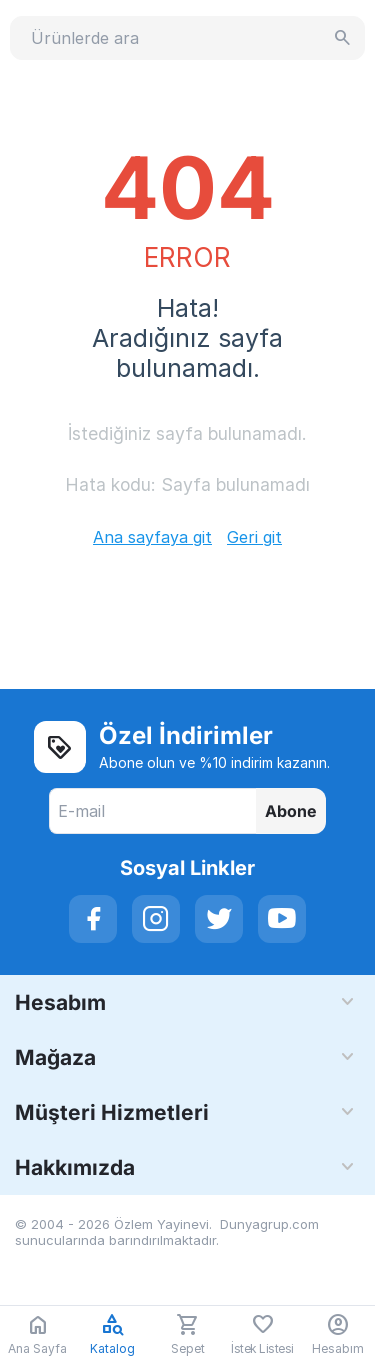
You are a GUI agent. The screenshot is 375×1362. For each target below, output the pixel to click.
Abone (291, 811)
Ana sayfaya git (152, 537)
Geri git (254, 537)
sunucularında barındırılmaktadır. (117, 1240)
